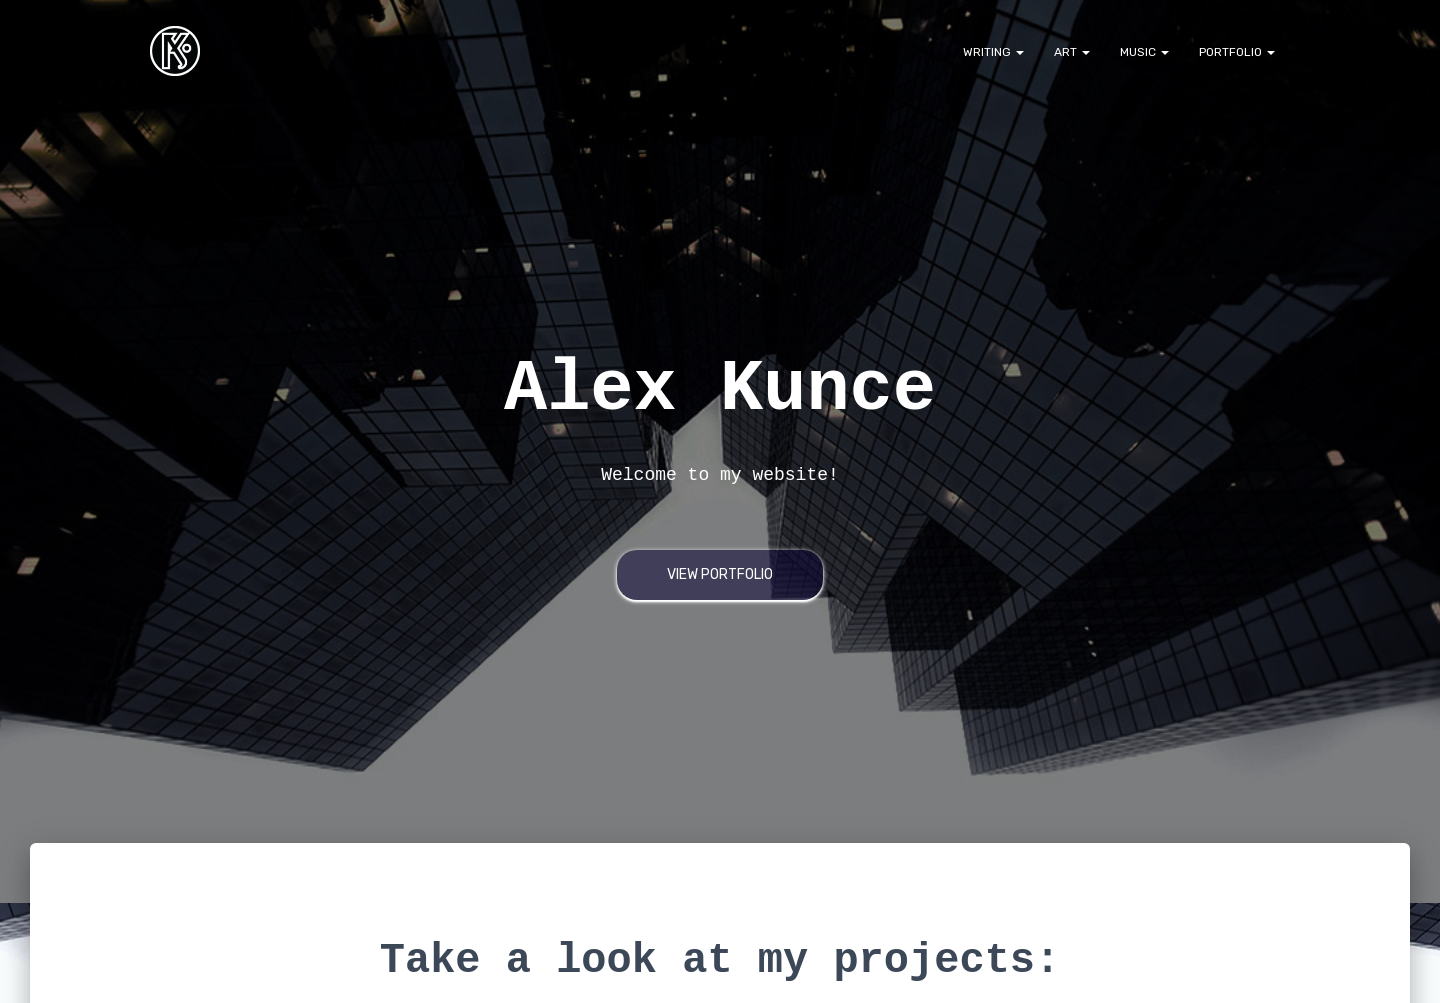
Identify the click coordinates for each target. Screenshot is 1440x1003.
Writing (993, 52)
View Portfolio (720, 574)
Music (1144, 52)
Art (1072, 52)
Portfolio (1237, 52)
